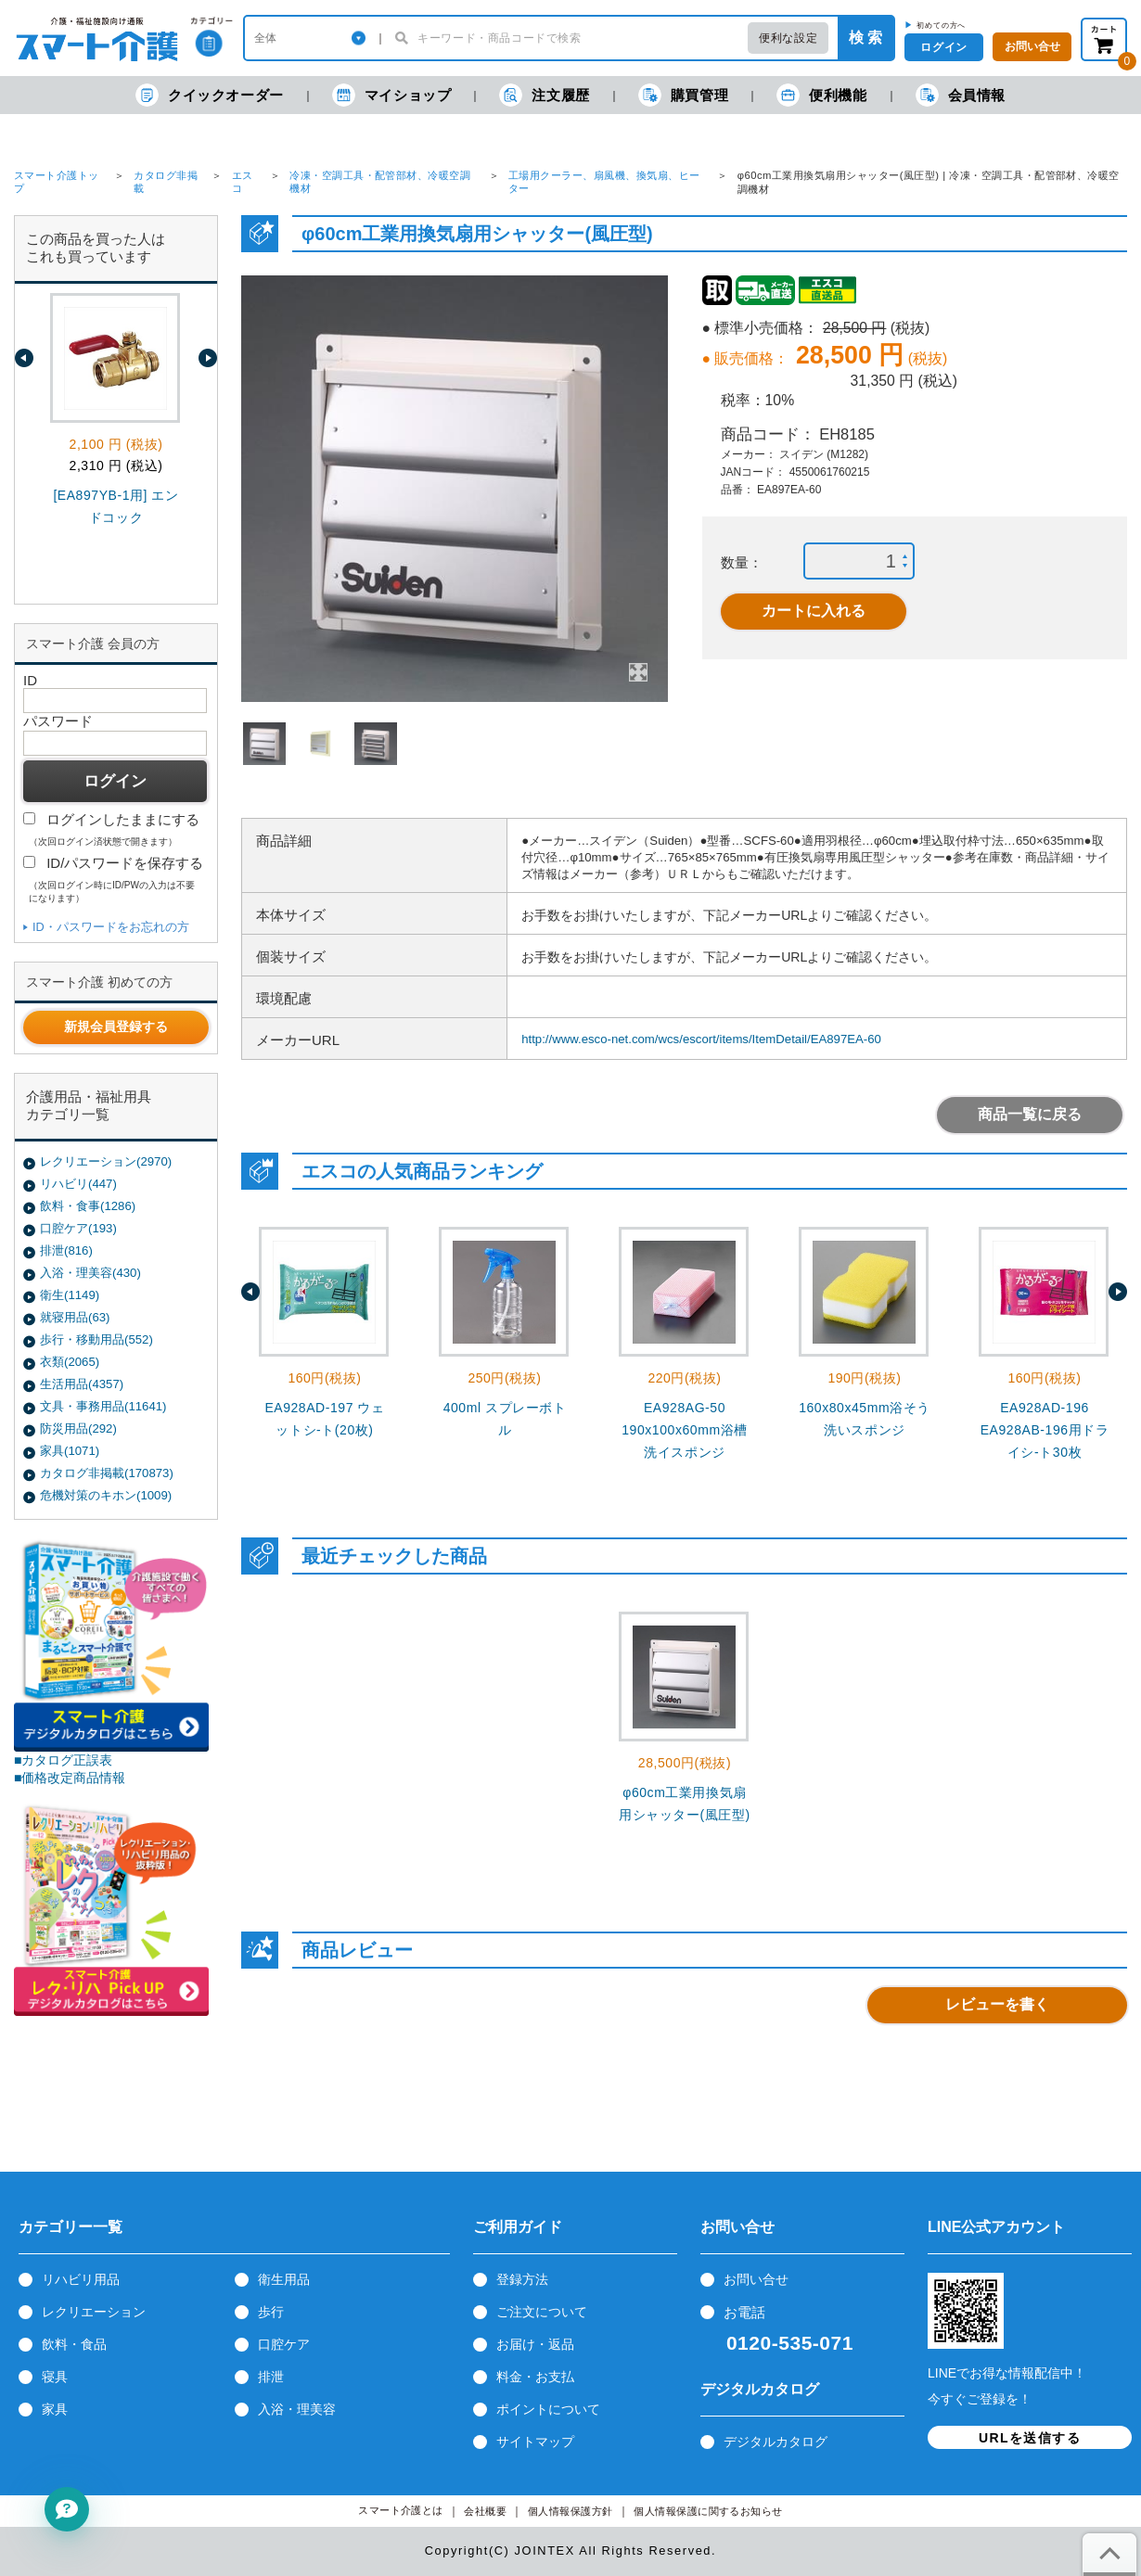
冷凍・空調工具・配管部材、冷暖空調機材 (379, 182)
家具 (55, 2409)
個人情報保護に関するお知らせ (708, 2511)
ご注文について (541, 2311)
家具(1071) (69, 1451)
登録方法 (522, 2279)
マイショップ (392, 95)
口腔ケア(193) (78, 1228)
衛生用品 (284, 2279)
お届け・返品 (535, 2344)
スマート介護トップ (56, 182)
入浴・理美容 (297, 2409)
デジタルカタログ (775, 2441)
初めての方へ (941, 25)
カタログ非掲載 (166, 182)
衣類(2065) (69, 1362)
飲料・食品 (74, 2344)
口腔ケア (284, 2344)
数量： (742, 562)
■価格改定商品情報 (70, 1777)
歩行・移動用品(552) (96, 1339)
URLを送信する (1030, 2437)
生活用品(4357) (81, 1384)
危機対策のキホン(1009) (106, 1495)
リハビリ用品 (81, 2279)
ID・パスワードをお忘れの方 (110, 927)
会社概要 (485, 2511)
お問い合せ (756, 2279)
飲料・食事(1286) (87, 1206)
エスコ (242, 182)
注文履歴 (544, 95)
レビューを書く (997, 2004)
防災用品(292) (78, 1428)
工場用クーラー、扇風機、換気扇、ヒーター (604, 182)
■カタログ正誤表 (63, 1760)
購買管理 (683, 95)
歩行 (271, 2311)
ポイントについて (548, 2409)
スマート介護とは (400, 2511)
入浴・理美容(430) (90, 1273)
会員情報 (961, 95)
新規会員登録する (116, 1026)
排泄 (271, 2376)
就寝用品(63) (74, 1317)
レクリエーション (94, 2311)
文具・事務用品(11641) (103, 1406)
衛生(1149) (69, 1295)
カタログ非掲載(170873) (106, 1473)
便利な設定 (788, 38)
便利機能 (821, 95)
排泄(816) (66, 1250)
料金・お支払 (535, 2376)
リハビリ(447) (78, 1184)
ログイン (943, 47)
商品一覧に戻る (1030, 1114)
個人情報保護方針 (570, 2511)
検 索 (865, 37)
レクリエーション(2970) (106, 1161)
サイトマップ (535, 2441)
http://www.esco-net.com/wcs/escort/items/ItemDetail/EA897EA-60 (701, 1039)
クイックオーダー (209, 95)
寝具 (55, 2376)
